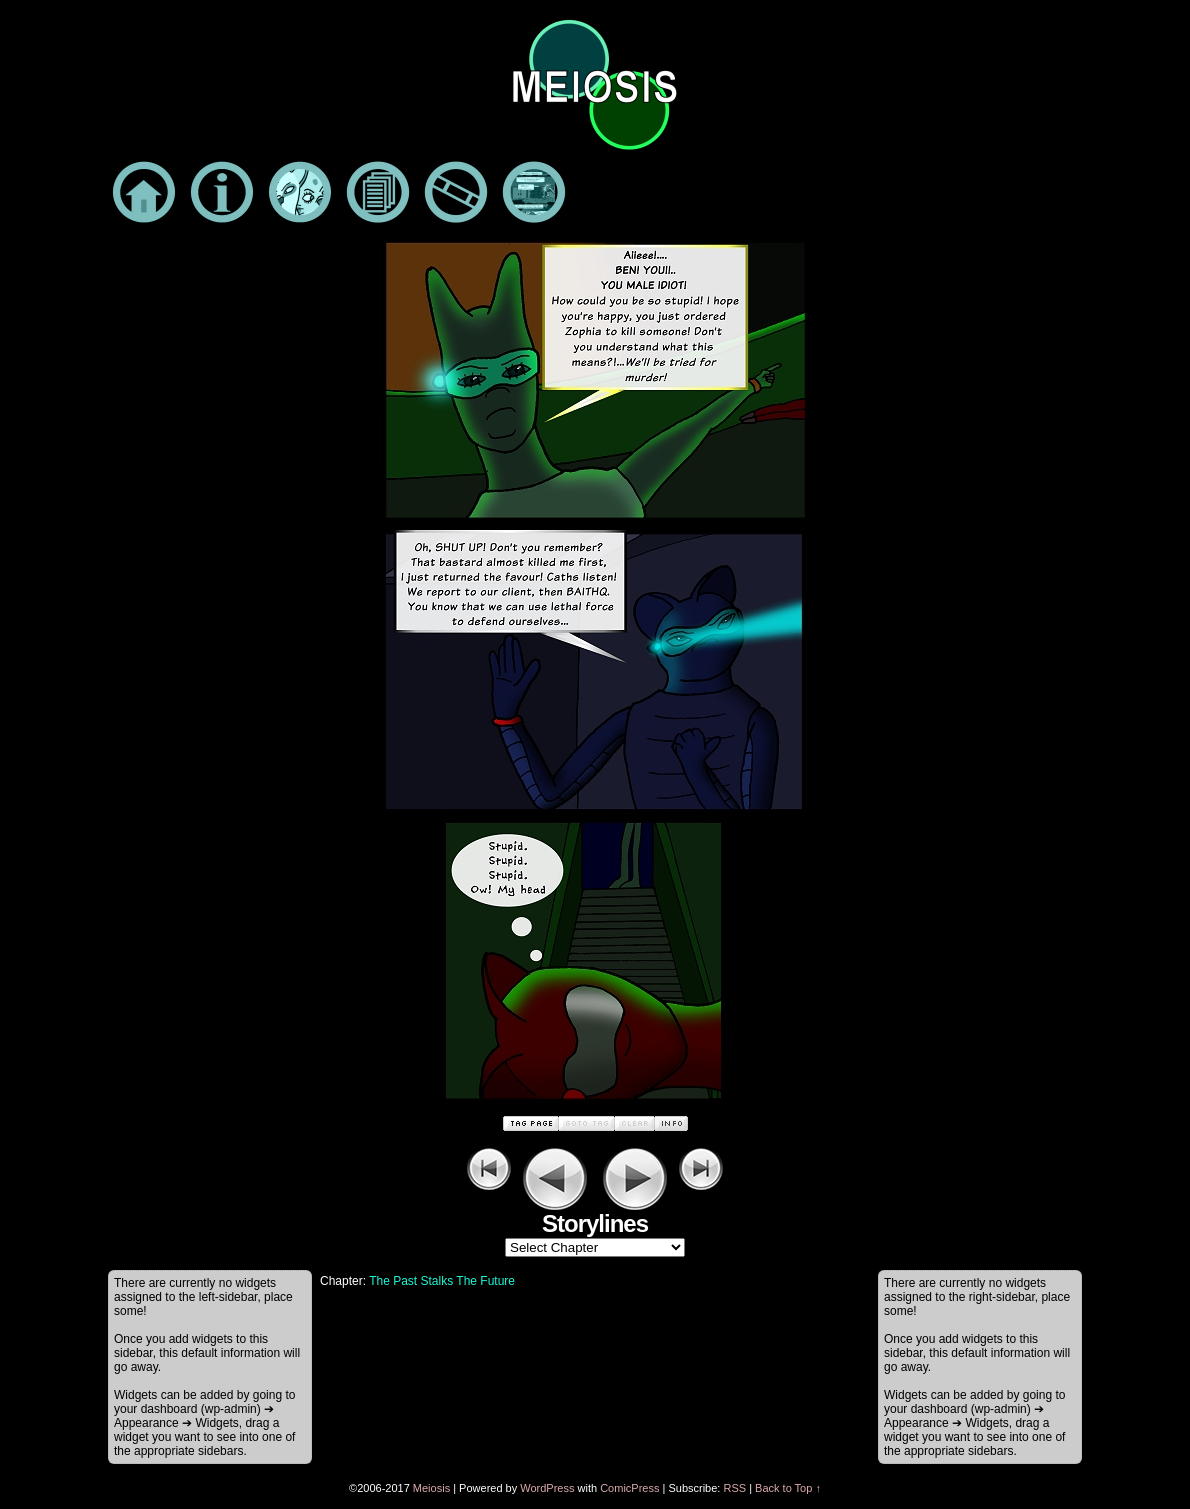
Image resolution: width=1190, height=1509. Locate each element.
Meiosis (431, 1488)
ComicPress (629, 1488)
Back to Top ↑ (788, 1488)
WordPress (547, 1488)
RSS (734, 1488)
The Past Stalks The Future (442, 1281)
